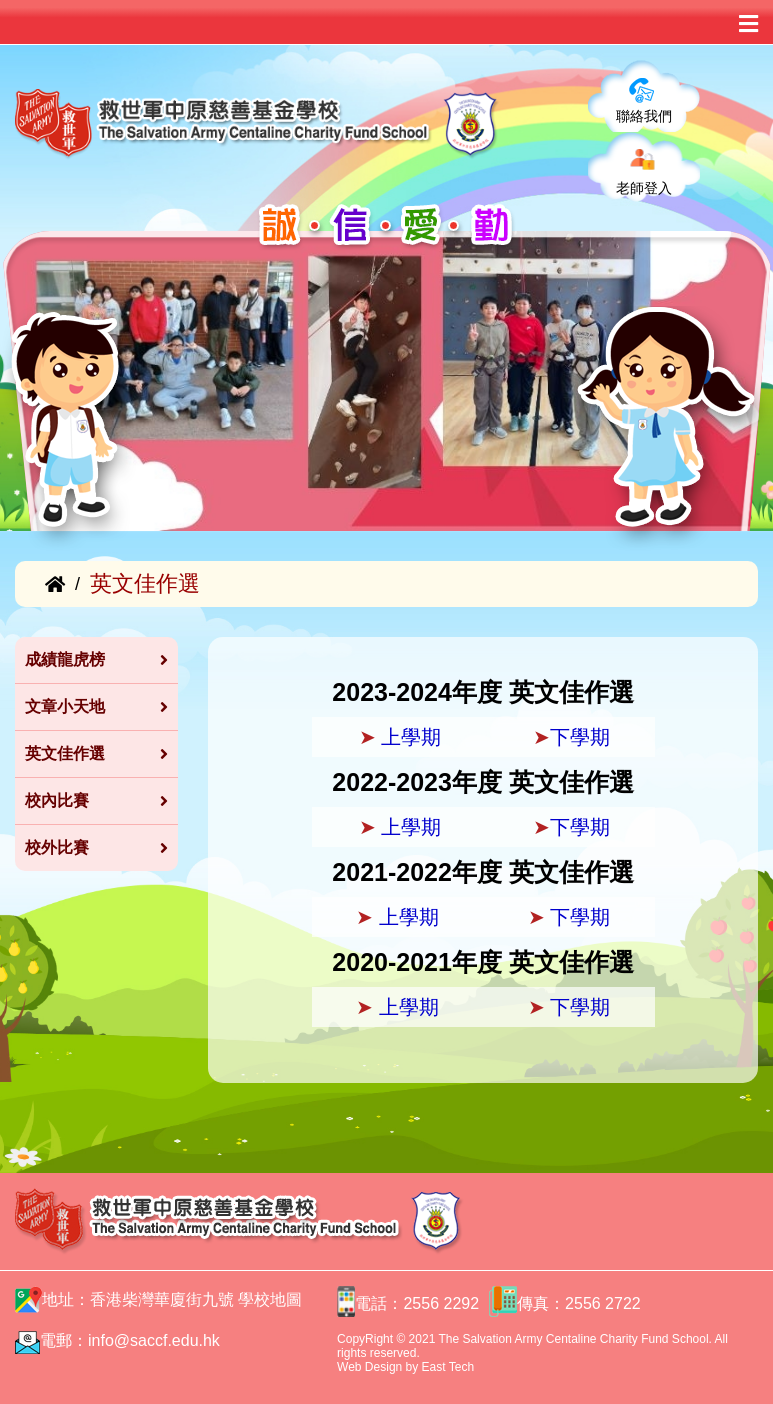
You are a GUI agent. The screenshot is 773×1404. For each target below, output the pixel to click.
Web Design (369, 1367)
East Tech (448, 1367)
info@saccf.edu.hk (154, 1340)
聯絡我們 (644, 116)
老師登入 (644, 188)
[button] (37, 480)
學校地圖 (270, 1299)
